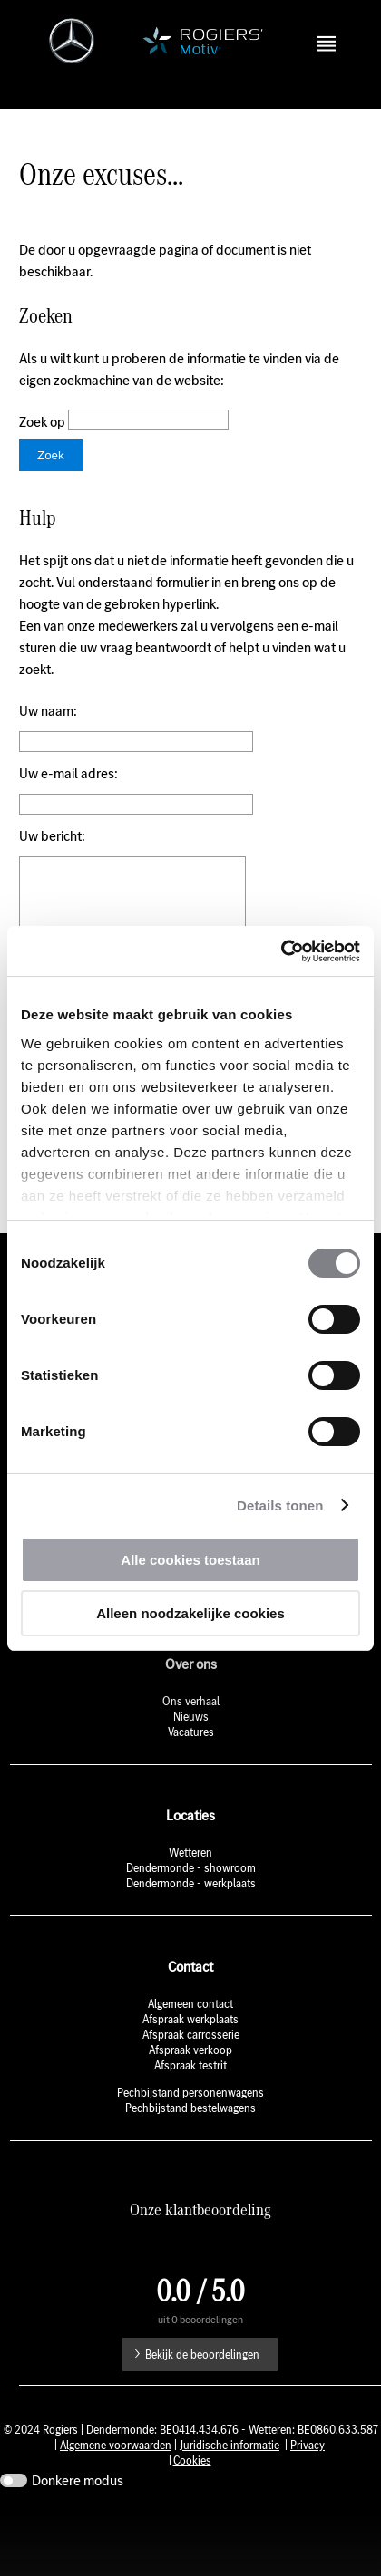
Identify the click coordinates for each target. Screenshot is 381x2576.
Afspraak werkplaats (190, 2066)
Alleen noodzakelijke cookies (190, 1613)
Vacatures (191, 1779)
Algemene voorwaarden (115, 2492)
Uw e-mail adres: (68, 793)
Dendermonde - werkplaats (191, 1930)
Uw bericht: (52, 855)
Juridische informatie (229, 2492)
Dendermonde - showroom (191, 1915)
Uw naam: (48, 730)
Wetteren (190, 1899)
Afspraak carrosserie (190, 2081)
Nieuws (191, 1763)
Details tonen (280, 1505)
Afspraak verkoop (190, 2097)
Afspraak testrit (190, 2112)
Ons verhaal (191, 1748)
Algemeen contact (190, 2051)
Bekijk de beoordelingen (202, 2401)
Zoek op (43, 441)
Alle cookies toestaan (190, 1560)
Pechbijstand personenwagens (190, 2139)
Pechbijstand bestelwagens (190, 2155)
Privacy (307, 2492)
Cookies (192, 2507)
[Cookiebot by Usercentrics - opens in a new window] (280, 951)
